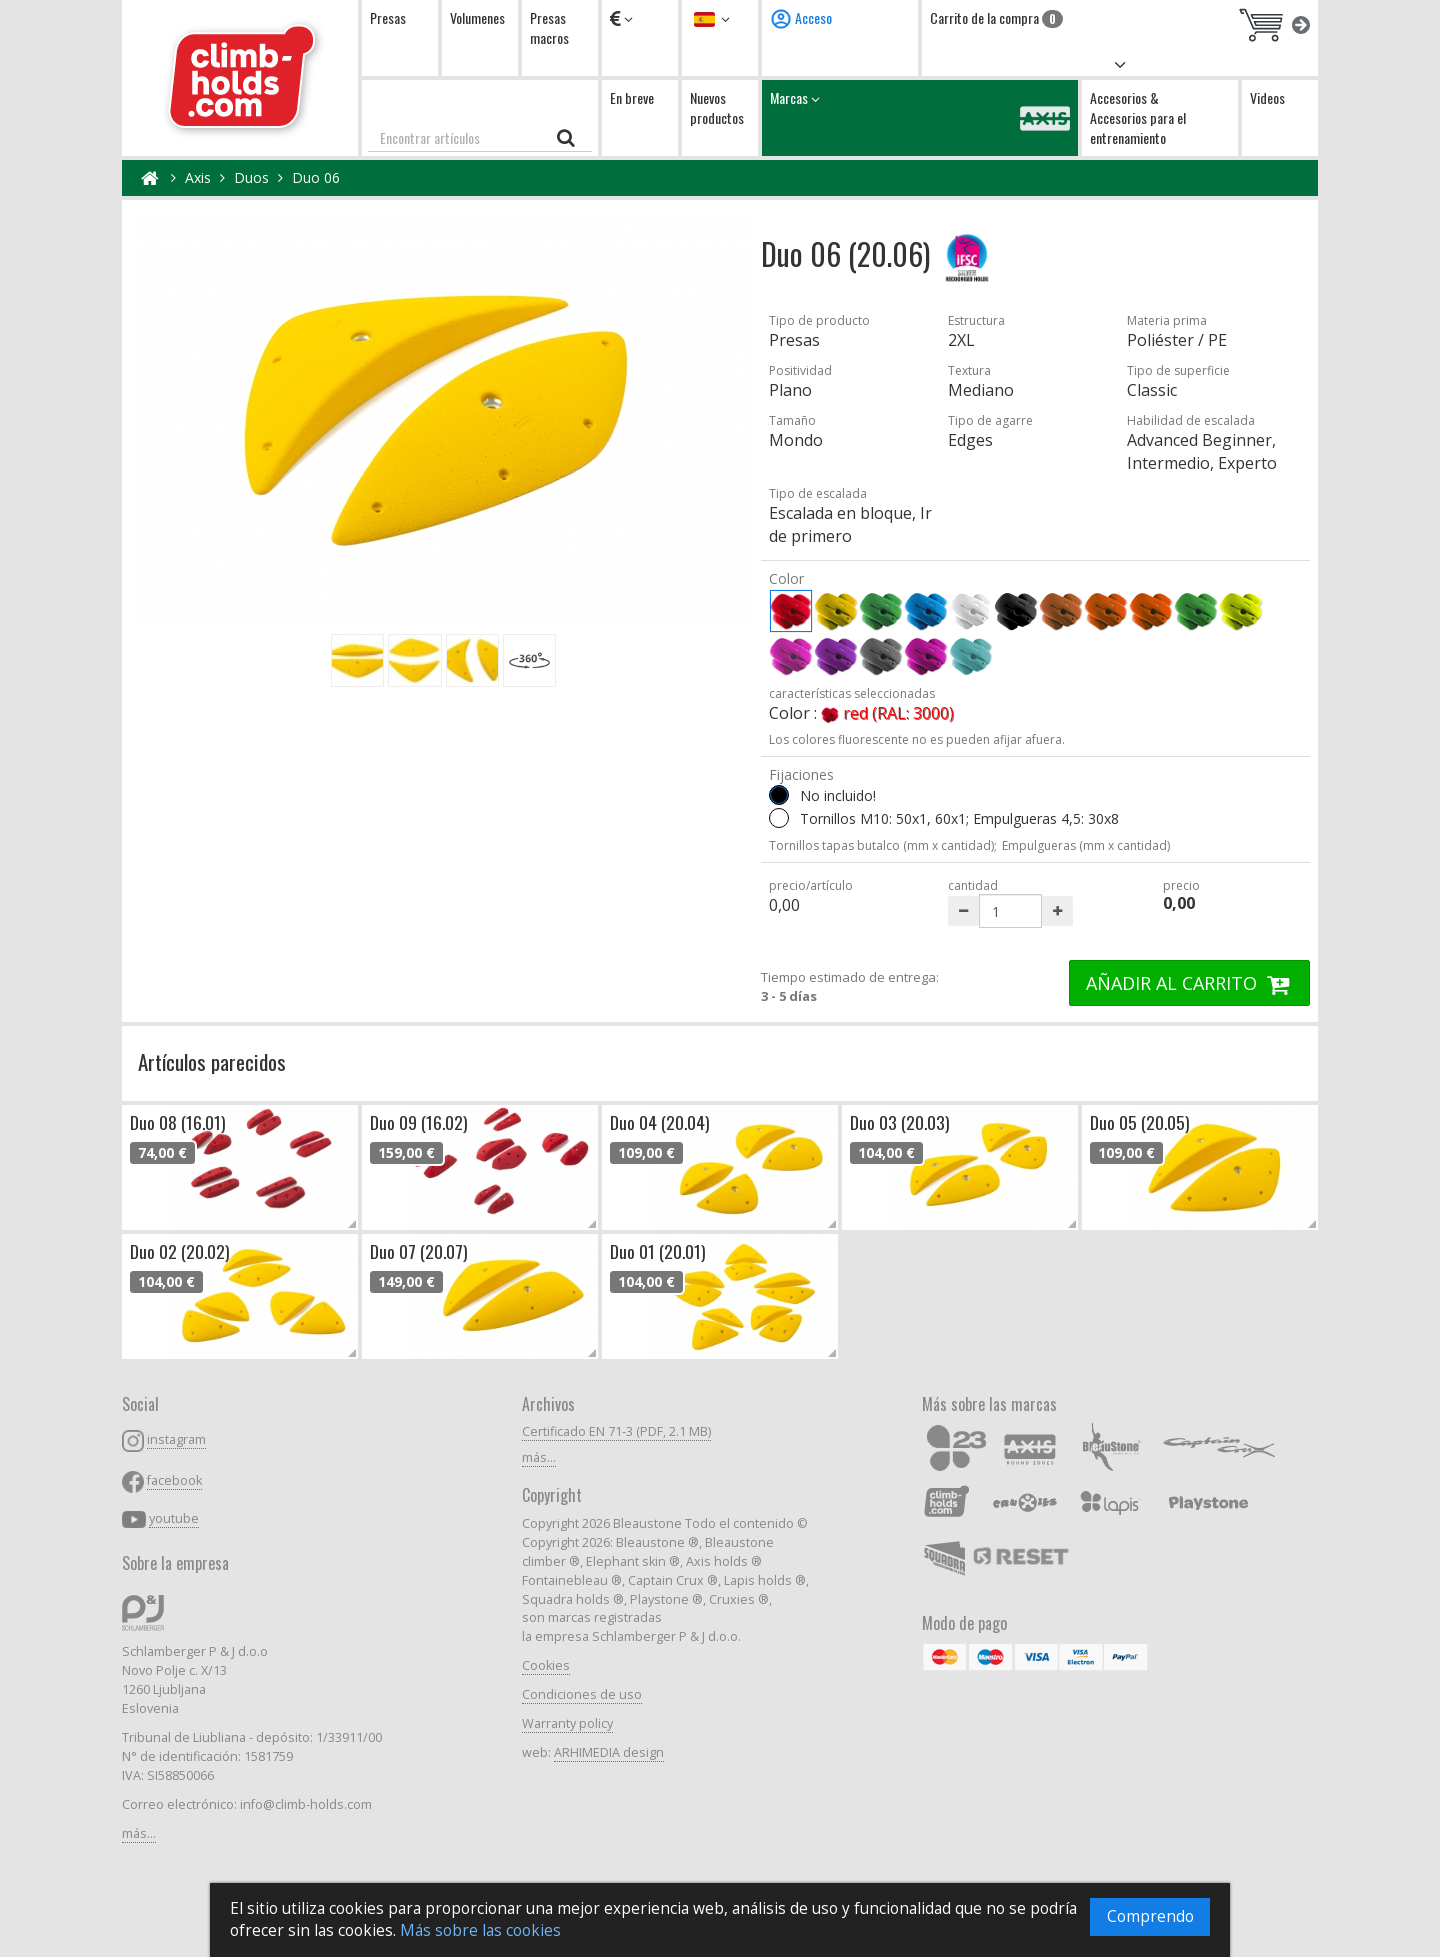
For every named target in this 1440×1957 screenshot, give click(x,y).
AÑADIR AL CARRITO (1189, 983)
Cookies (546, 1665)
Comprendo (1150, 1916)
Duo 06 (316, 177)
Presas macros (549, 27)
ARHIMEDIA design (609, 1752)
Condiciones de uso (582, 1694)
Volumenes (477, 17)
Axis (198, 177)
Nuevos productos (717, 107)
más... (139, 1833)
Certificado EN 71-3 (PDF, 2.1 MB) (616, 1431)
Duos (251, 177)
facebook (174, 1480)
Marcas (920, 117)
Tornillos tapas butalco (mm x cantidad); (883, 845)
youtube (174, 1518)
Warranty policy (567, 1723)
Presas (388, 17)
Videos (1267, 97)
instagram (176, 1439)
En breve (632, 97)
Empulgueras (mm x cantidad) (1086, 845)
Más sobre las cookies (480, 1930)
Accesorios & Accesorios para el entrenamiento (1138, 117)
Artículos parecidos (212, 1061)
